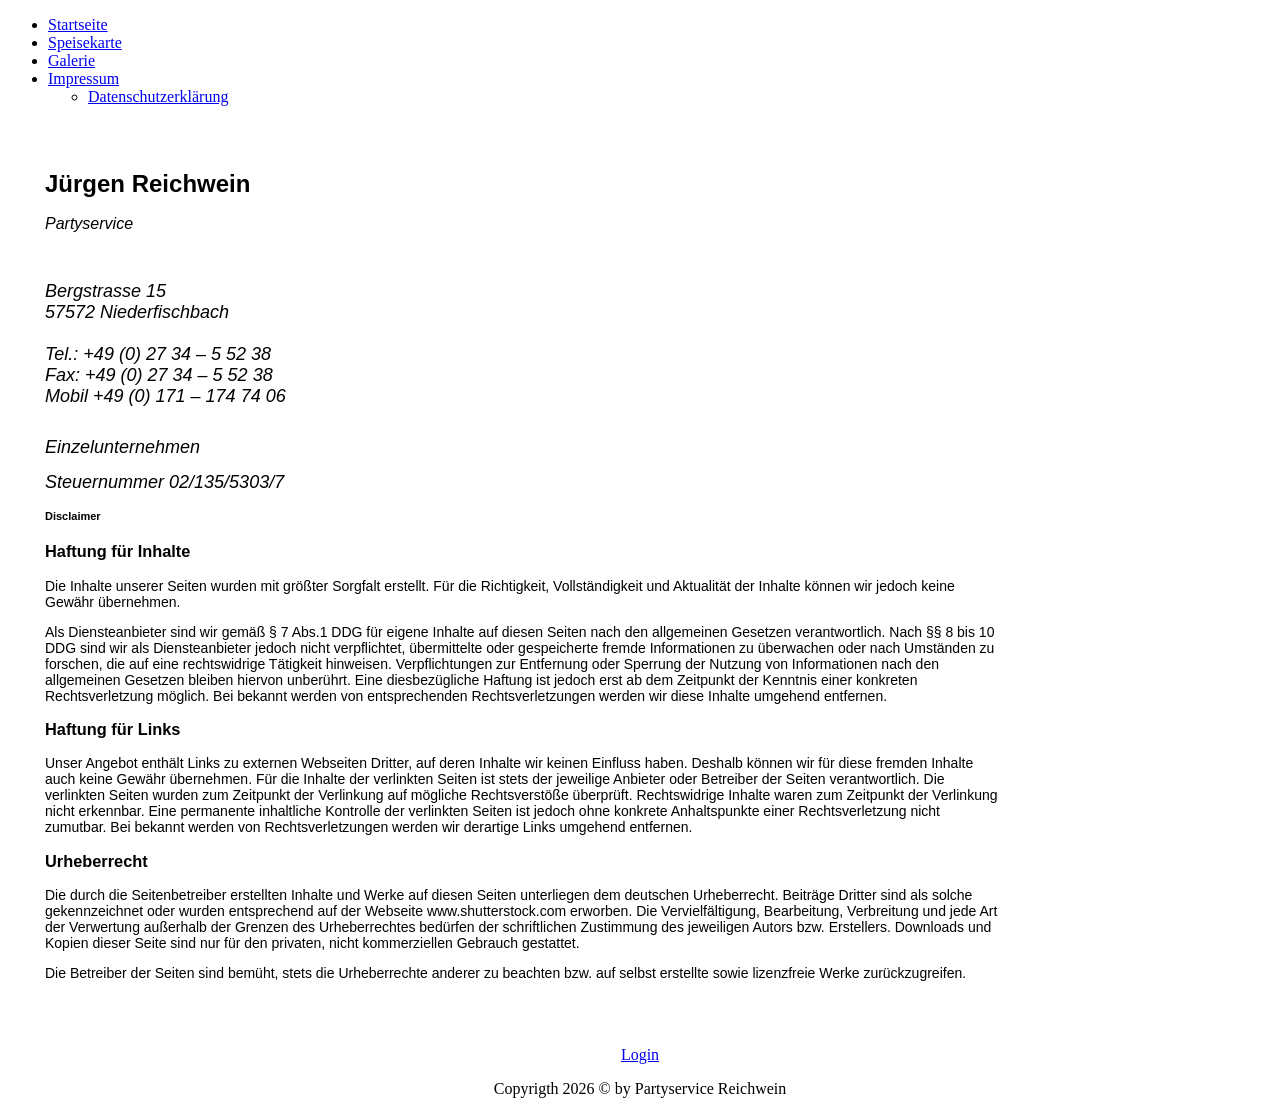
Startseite (78, 24)
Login (640, 1054)
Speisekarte (85, 42)
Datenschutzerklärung (158, 96)
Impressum (83, 78)
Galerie (71, 60)
